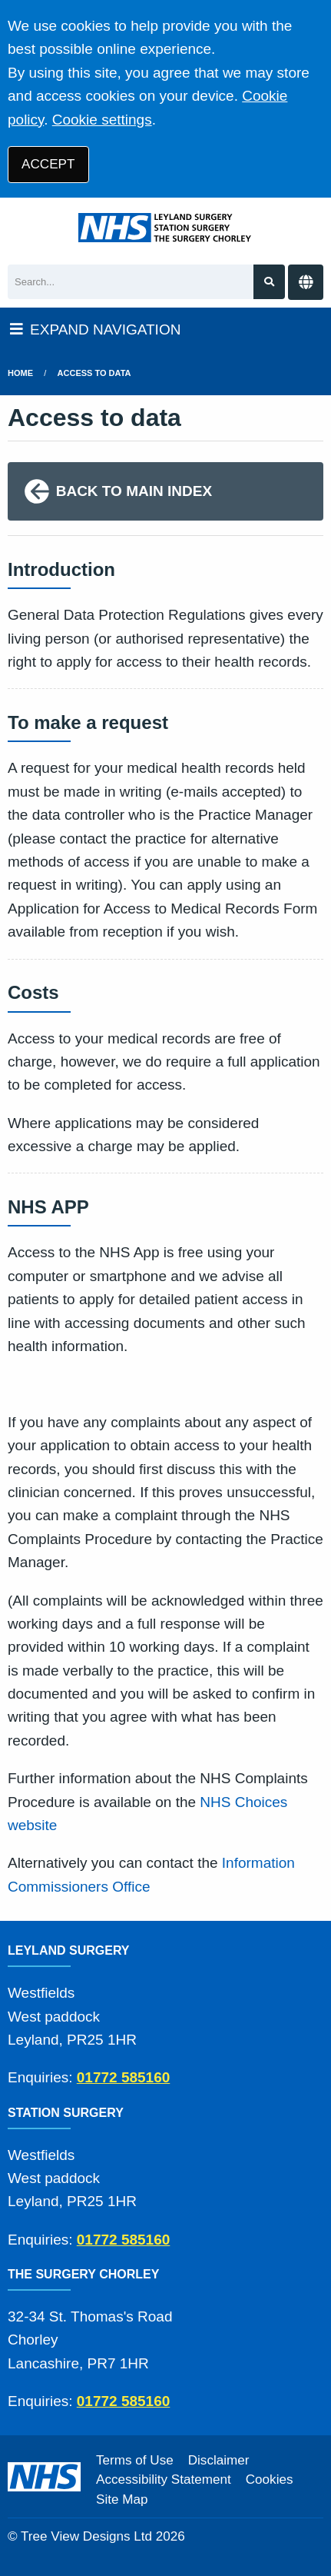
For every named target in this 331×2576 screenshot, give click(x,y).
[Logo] (165, 227)
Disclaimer (219, 2460)
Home (20, 373)
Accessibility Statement (163, 2479)
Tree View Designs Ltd (86, 2536)
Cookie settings (102, 119)
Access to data (94, 373)
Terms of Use (135, 2460)
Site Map (121, 2499)
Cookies (269, 2479)
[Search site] (269, 282)
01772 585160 (123, 2077)
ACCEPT (48, 164)
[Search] (130, 282)
